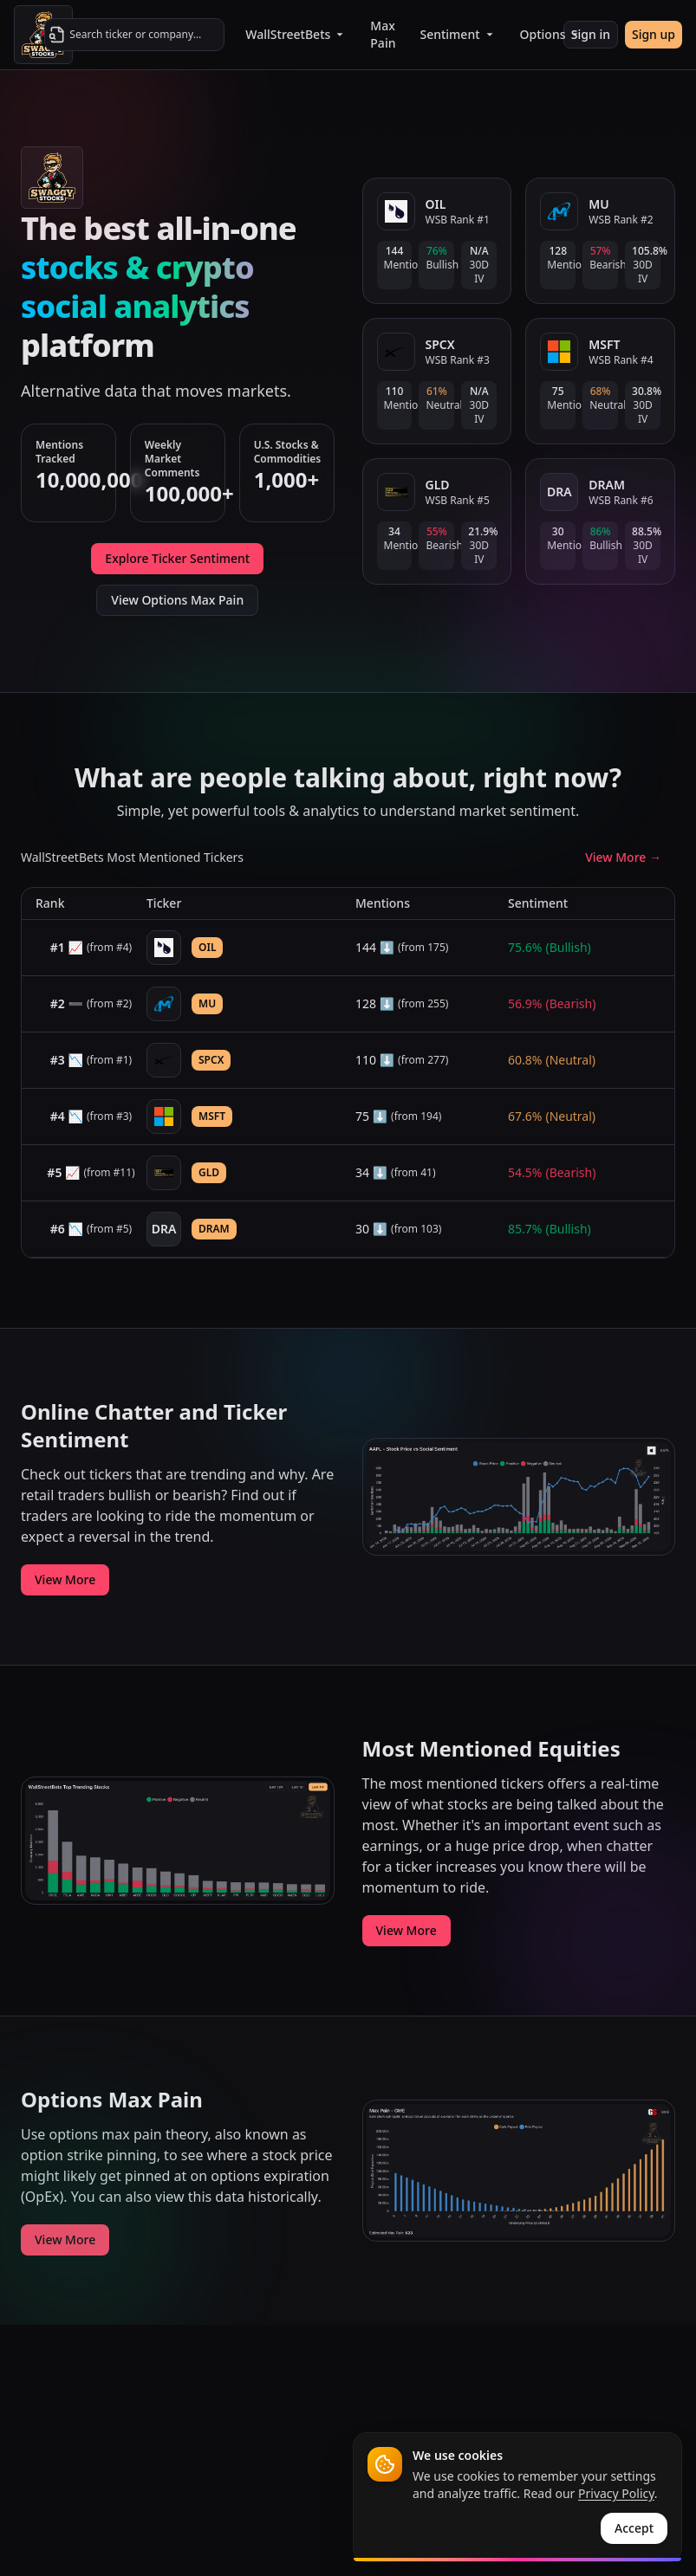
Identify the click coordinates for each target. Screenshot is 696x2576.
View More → (623, 857)
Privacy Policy (616, 2493)
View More (65, 1579)
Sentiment (457, 34)
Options (551, 34)
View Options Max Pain (177, 600)
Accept (634, 2528)
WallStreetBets (295, 34)
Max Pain (382, 34)
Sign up (653, 34)
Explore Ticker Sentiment (177, 558)
